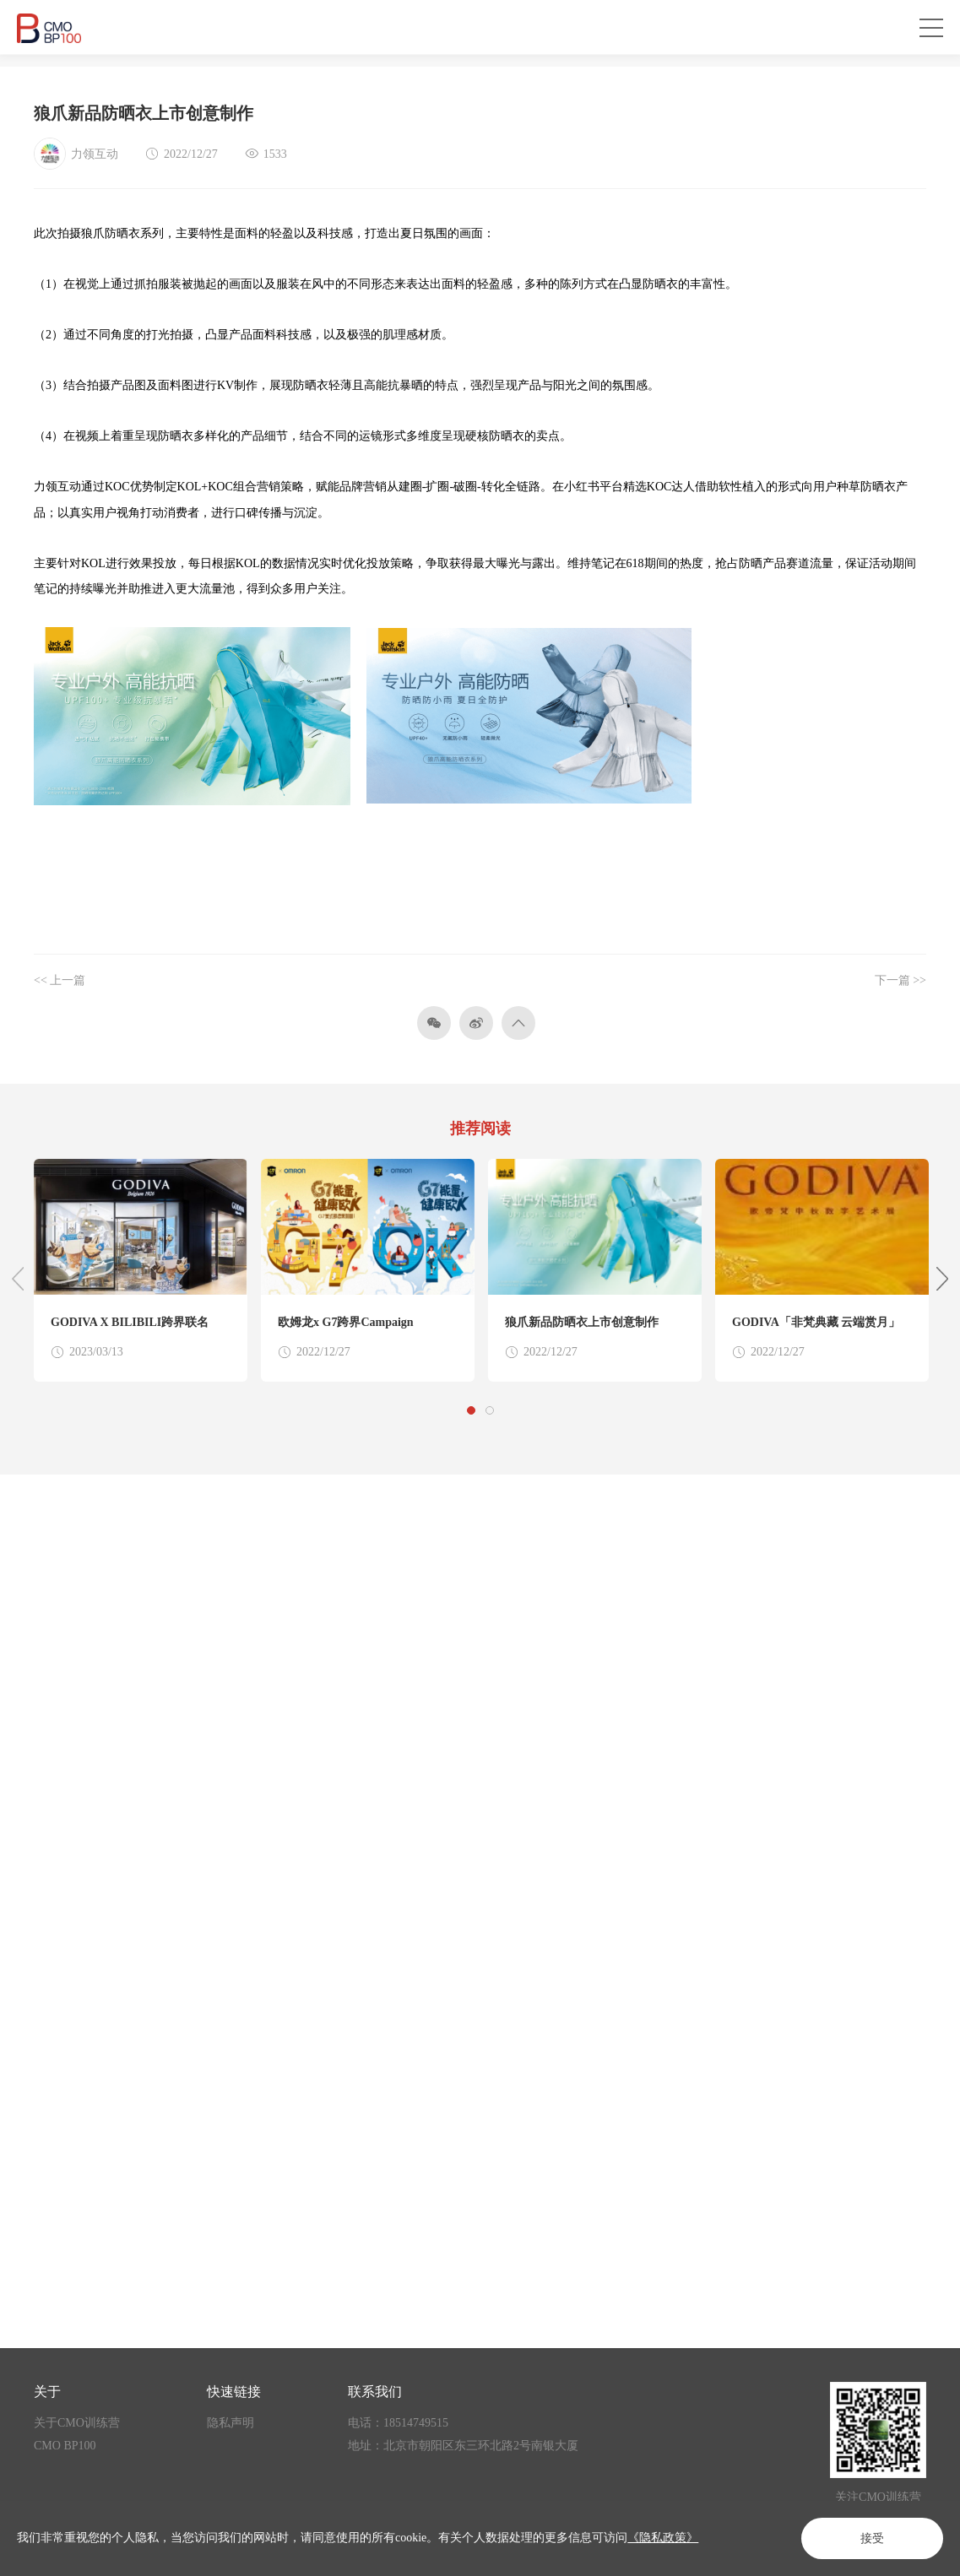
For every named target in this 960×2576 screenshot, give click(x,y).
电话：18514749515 (398, 2422)
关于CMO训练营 (77, 2422)
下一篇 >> (900, 980)
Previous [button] (18, 1279)
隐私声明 (230, 2422)
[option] (140, 1270)
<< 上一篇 (59, 980)
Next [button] (942, 1279)
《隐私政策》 (662, 2537)
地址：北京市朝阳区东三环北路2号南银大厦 (463, 2445)
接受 (872, 2538)
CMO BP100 (65, 2445)
